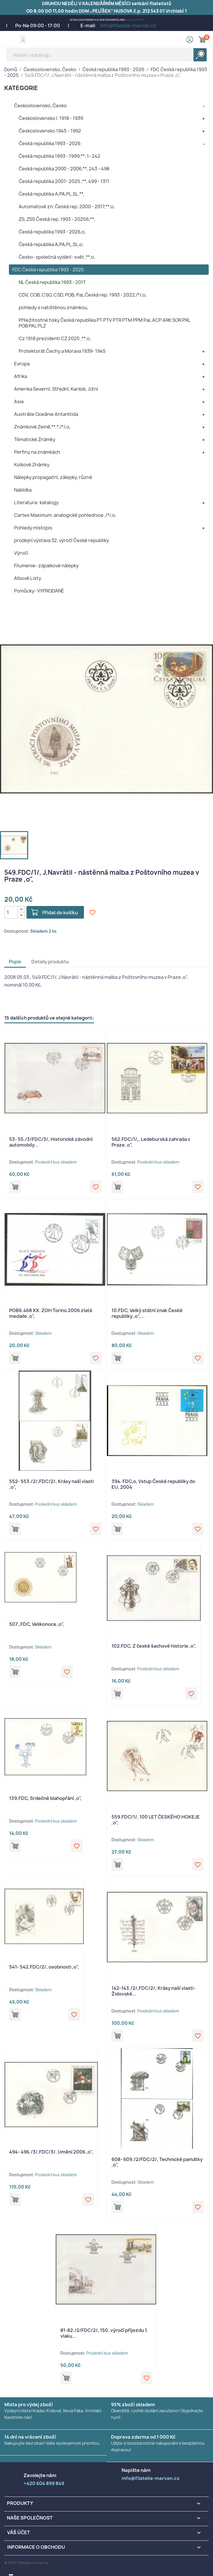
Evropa (22, 364)
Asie (19, 401)
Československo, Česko (40, 105)
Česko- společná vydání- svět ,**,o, (57, 257)
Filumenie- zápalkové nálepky (46, 565)
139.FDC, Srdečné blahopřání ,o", (45, 1798)
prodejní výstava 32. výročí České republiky (61, 540)
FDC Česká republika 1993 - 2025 (48, 269)
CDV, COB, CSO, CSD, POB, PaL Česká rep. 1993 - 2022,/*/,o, (83, 295)
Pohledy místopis (33, 528)
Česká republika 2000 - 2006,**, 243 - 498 (64, 168)
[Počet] (11, 912)
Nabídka (23, 490)
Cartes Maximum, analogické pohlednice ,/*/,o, (65, 515)
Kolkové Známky (31, 464)
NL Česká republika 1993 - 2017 (52, 282)
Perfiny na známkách (37, 452)
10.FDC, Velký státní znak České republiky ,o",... (147, 1313)
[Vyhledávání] (106, 54)
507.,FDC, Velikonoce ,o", (36, 1624)
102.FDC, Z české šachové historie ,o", (154, 1646)
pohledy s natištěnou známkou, (53, 307)
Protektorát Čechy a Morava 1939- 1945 (62, 351)
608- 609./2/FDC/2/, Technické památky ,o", (157, 2162)
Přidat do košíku (60, 912)
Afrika (20, 376)
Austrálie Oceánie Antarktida (46, 414)
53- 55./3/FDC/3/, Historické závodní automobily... (51, 1142)
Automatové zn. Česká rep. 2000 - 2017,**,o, (67, 206)
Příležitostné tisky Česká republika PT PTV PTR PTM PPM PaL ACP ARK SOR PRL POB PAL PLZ (104, 323)
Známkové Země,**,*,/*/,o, (42, 427)
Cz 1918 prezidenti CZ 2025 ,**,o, (55, 338)
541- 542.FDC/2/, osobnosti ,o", (44, 1967)
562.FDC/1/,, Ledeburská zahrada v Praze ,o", (151, 1142)
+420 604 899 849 (134, 20)
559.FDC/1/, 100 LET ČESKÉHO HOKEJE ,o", (156, 1820)
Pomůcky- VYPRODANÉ (39, 591)
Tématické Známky (34, 439)
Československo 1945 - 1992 (50, 131)
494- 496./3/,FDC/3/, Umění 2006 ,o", (51, 2152)
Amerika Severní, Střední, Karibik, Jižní (56, 389)
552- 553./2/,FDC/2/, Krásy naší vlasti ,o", (51, 1484)
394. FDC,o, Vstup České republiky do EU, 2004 (153, 1484)
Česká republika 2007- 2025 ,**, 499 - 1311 (64, 181)
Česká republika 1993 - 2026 (49, 143)
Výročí (21, 553)
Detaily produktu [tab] (50, 961)
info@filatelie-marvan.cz (128, 25)
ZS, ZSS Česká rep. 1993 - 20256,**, (57, 219)
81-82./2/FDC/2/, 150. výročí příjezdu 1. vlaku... (104, 2333)
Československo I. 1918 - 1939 (51, 118)
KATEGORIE (21, 88)
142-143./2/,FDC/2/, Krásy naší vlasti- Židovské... (153, 1991)
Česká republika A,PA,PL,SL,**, (52, 194)
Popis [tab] (15, 961)
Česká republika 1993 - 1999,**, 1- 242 (59, 156)
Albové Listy (27, 578)
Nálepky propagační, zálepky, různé (53, 477)
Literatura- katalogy (36, 502)
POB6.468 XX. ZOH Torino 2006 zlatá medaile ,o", (50, 1313)
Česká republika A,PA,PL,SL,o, (51, 244)
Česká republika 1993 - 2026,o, (52, 232)
